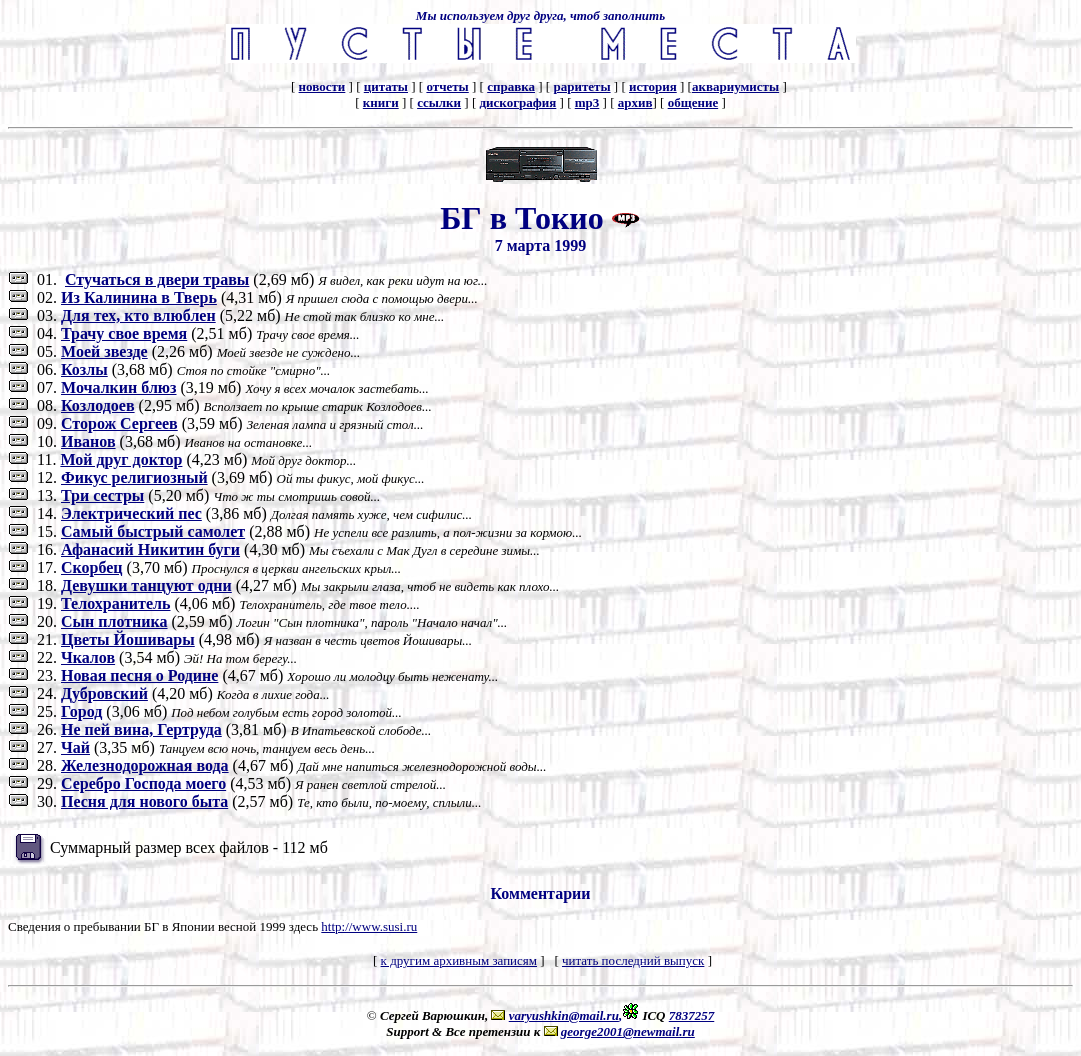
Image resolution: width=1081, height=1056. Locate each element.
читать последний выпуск (633, 960)
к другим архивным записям (459, 960)
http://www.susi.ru (369, 926)
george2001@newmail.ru (628, 1031)
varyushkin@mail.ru (564, 1015)
